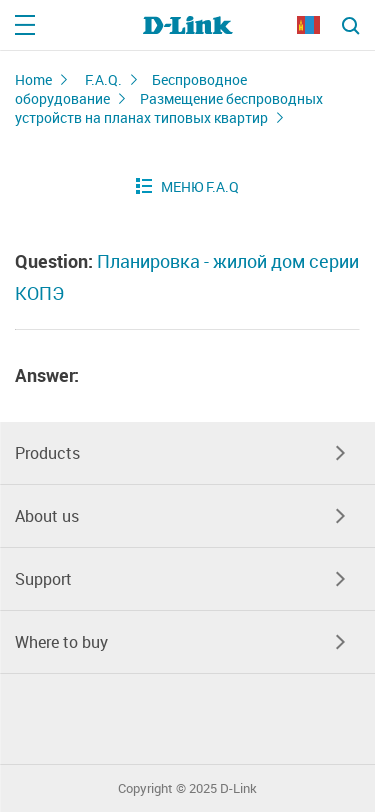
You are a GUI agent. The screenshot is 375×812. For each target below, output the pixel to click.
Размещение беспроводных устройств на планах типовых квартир (169, 108)
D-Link (238, 788)
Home (33, 79)
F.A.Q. (103, 79)
